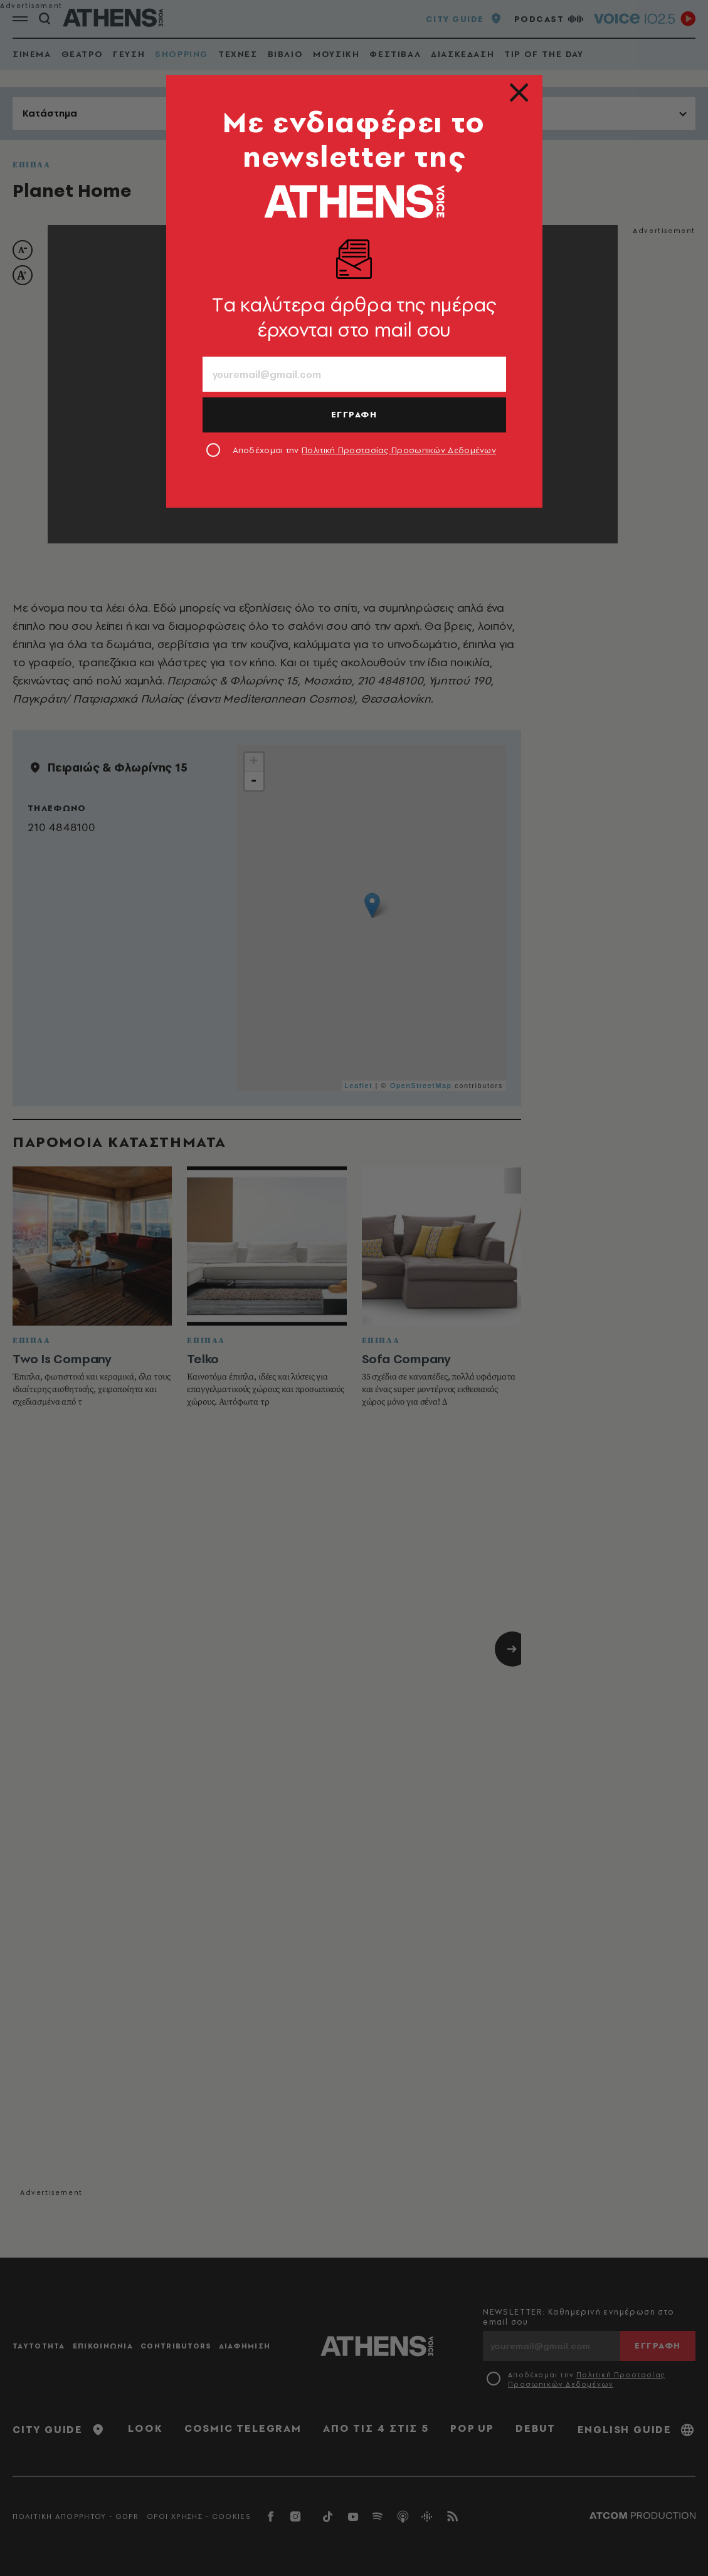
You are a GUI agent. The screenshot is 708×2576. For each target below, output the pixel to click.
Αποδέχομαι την (365, 450)
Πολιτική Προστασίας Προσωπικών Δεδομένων (399, 450)
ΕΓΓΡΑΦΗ (354, 414)
